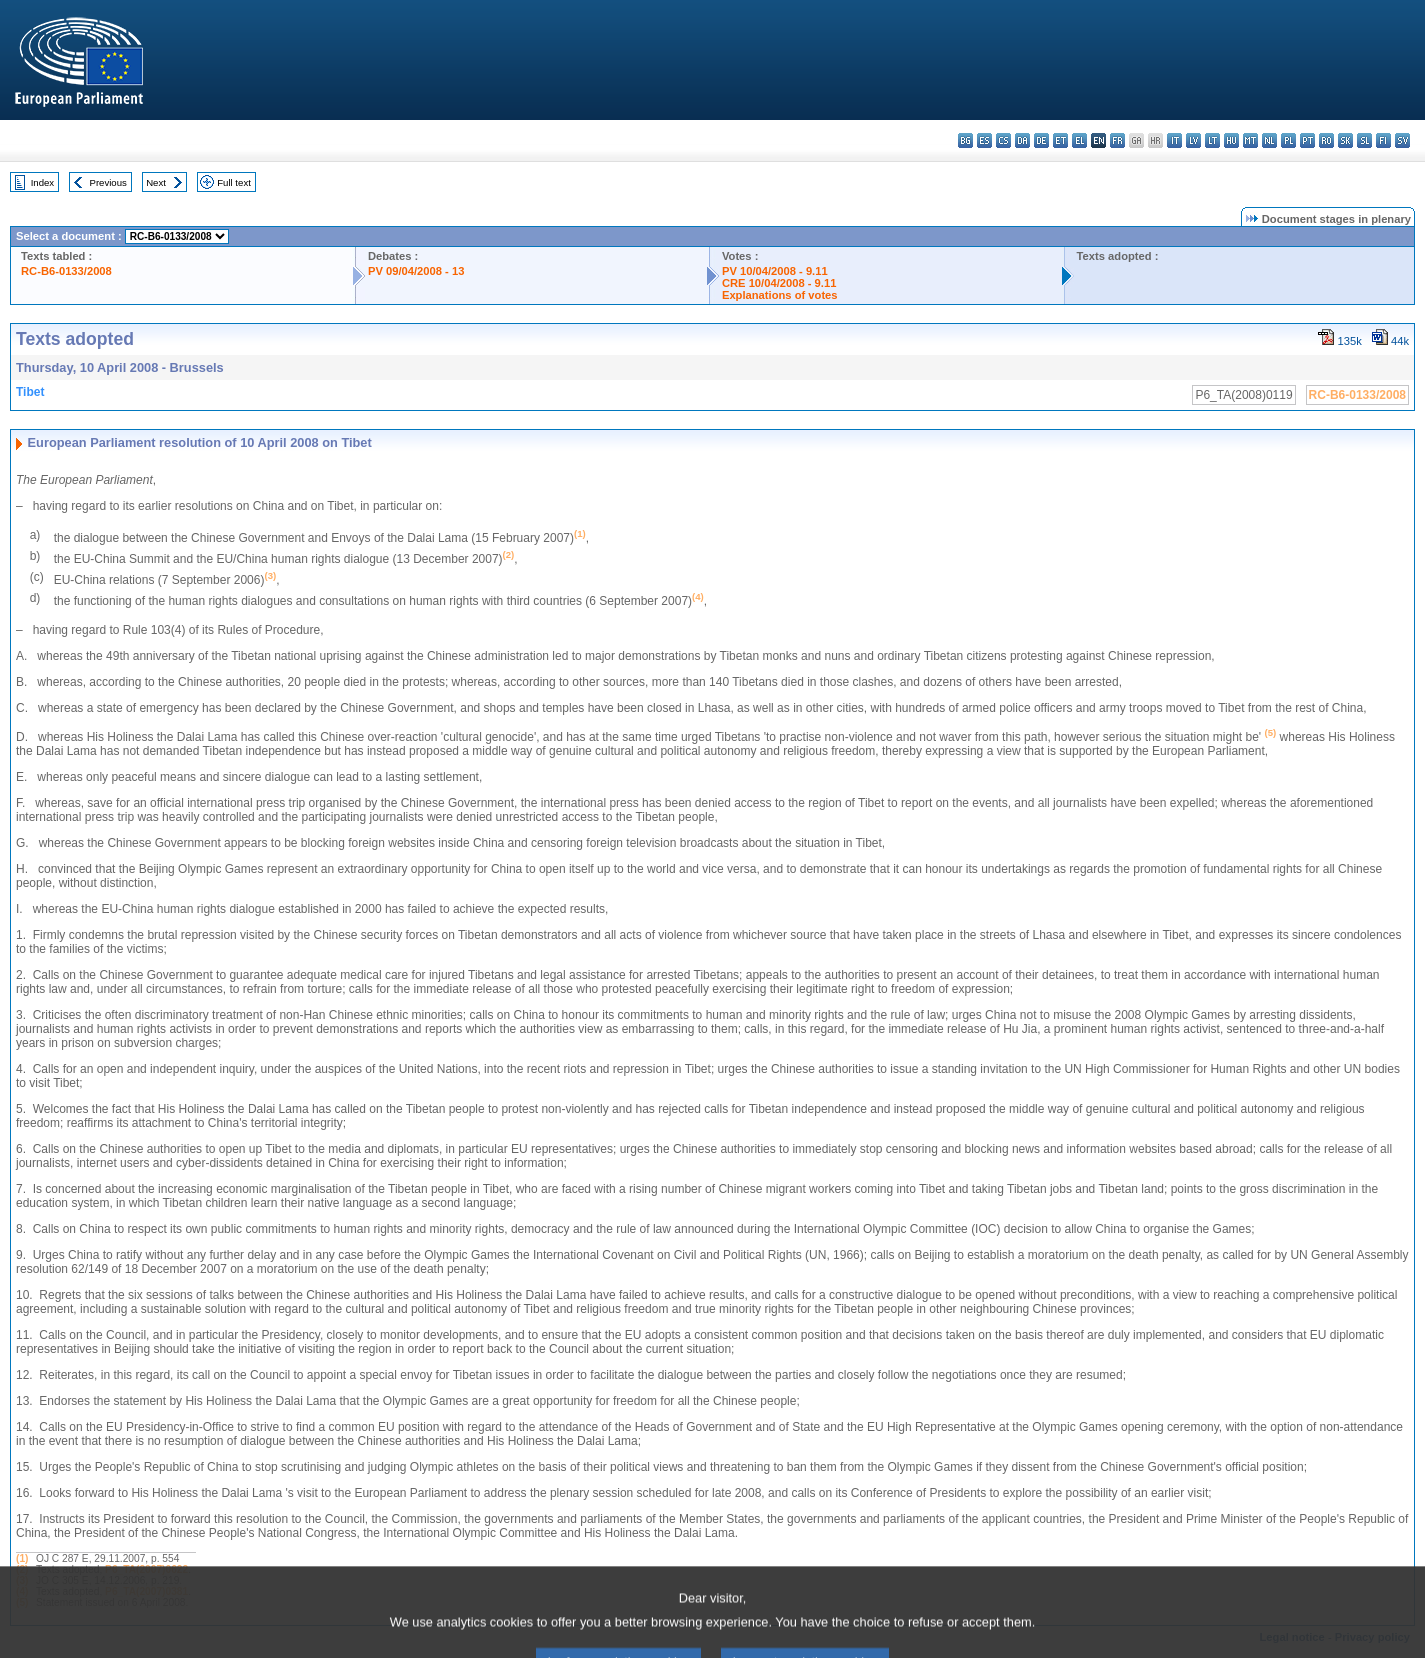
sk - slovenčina (1345, 140)
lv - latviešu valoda (1193, 140)
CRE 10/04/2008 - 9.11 (779, 283)
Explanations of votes (780, 295)
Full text (234, 182)
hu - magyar (1231, 140)
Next (156, 182)
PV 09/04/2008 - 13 (416, 271)
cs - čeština (1003, 140)
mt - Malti (1250, 140)
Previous (108, 182)
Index (42, 182)
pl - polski (1288, 140)
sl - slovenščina (1364, 140)
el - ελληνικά (1079, 140)
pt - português (1307, 140)
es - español (984, 140)
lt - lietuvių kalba (1212, 140)
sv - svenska (1402, 140)
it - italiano (1174, 140)
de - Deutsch (1041, 140)
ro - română (1326, 140)
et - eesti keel (1060, 140)
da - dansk (1022, 140)
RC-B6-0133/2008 (66, 271)
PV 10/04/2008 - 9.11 (775, 271)
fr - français (1117, 140)
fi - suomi (1383, 140)
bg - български (965, 140)
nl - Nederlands (1269, 140)
